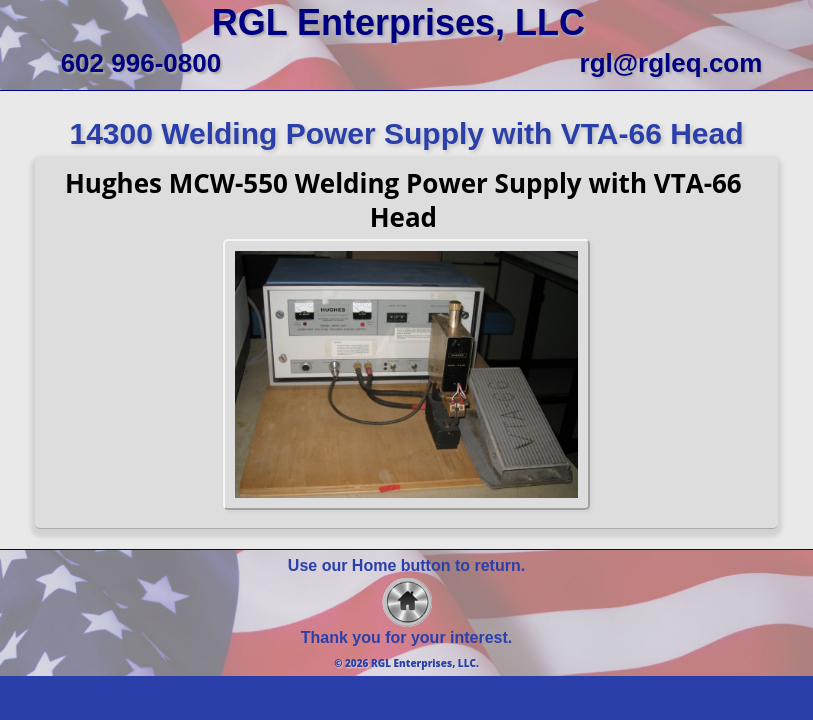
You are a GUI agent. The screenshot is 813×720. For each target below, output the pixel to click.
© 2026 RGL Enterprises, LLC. (406, 663)
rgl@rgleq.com (671, 63)
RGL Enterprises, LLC (398, 22)
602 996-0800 (141, 63)
